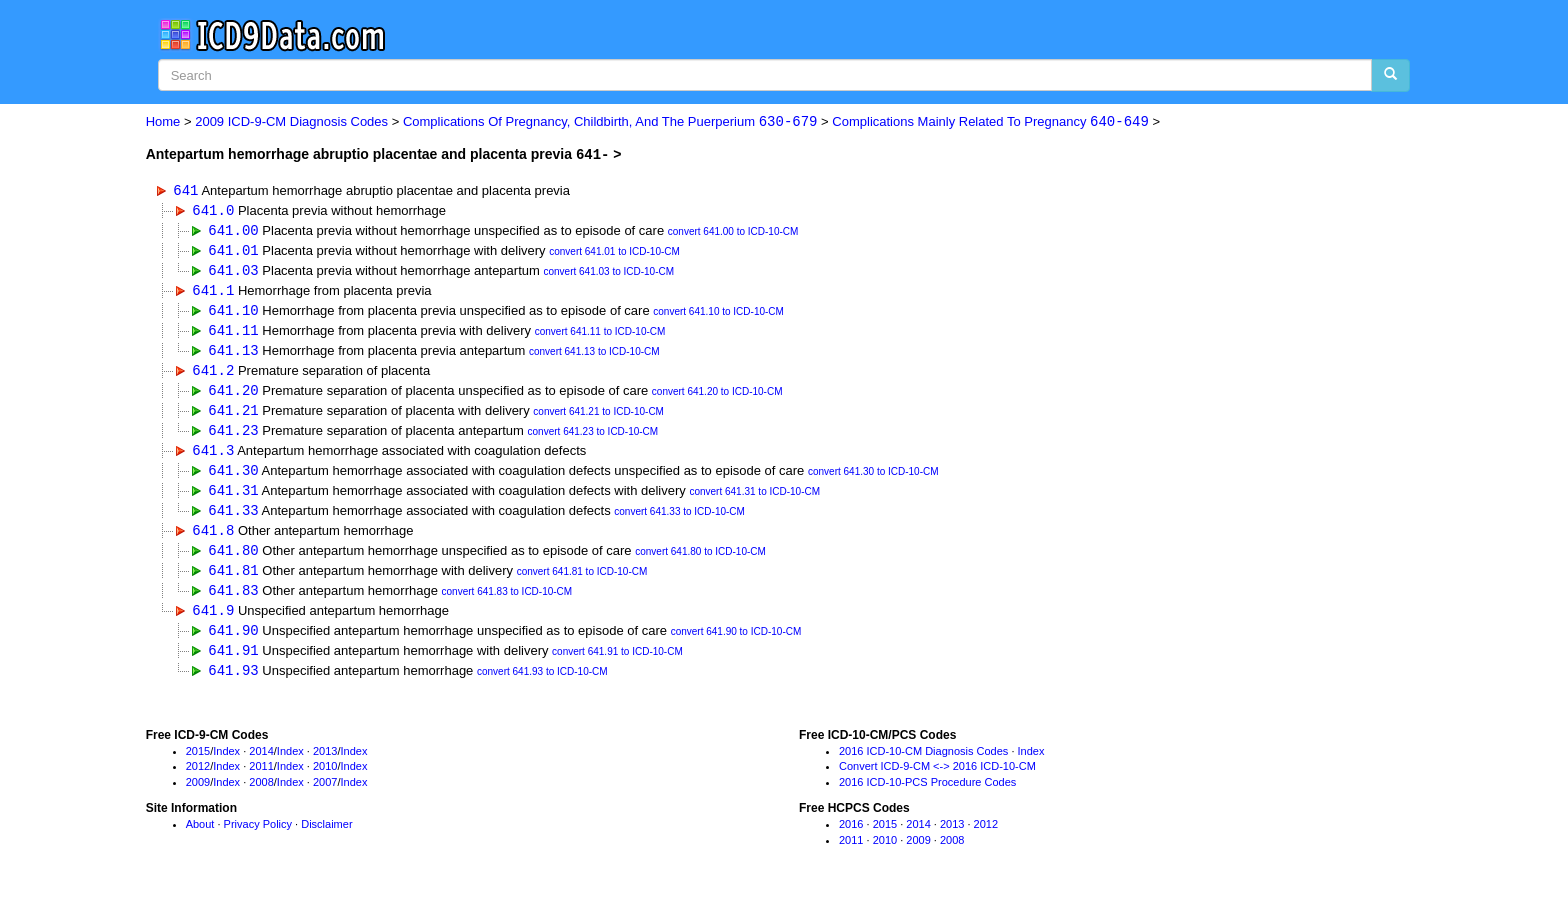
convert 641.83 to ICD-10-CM (507, 602)
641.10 (233, 313)
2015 (198, 764)
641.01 (233, 251)
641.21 (233, 415)
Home (163, 122)
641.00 (233, 230)
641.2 (213, 374)
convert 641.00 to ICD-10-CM (733, 232)
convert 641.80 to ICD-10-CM (700, 561)
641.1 (213, 292)
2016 (851, 838)
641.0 (213, 210)
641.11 (233, 333)
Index (226, 764)
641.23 (233, 436)
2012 (198, 780)
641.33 (233, 518)
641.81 (233, 580)
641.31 (233, 498)
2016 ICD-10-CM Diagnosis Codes (923, 764)
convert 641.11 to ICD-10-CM (600, 335)
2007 (325, 796)
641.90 (233, 642)
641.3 (213, 456)
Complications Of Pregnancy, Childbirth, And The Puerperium (610, 122)
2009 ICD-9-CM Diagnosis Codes (291, 122)
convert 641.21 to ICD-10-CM (598, 417)
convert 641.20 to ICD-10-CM (717, 397)
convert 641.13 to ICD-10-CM (594, 356)
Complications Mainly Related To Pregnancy (990, 122)
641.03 (233, 271)
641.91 (233, 662)
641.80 (233, 559)
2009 (198, 796)
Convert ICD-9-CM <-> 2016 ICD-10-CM (937, 780)
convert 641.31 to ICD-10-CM (754, 500)
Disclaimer (326, 838)
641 (185, 189)
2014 (261, 764)
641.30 (233, 477)
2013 (325, 764)
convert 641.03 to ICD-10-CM (608, 273)
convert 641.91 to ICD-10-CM (617, 664)
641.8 (213, 539)
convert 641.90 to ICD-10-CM (736, 644)
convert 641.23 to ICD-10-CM (593, 438)
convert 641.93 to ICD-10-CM (542, 685)
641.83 (233, 600)
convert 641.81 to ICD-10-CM (582, 582)
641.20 (233, 395)
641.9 (213, 621)
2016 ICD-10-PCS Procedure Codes (927, 796)
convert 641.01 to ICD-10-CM (614, 253)
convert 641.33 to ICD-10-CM (679, 520)
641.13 (233, 354)
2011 (261, 780)
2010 (325, 780)
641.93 (233, 683)
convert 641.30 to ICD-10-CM (873, 479)
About (200, 838)
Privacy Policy (258, 838)
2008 (261, 796)
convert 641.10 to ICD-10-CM (718, 315)
